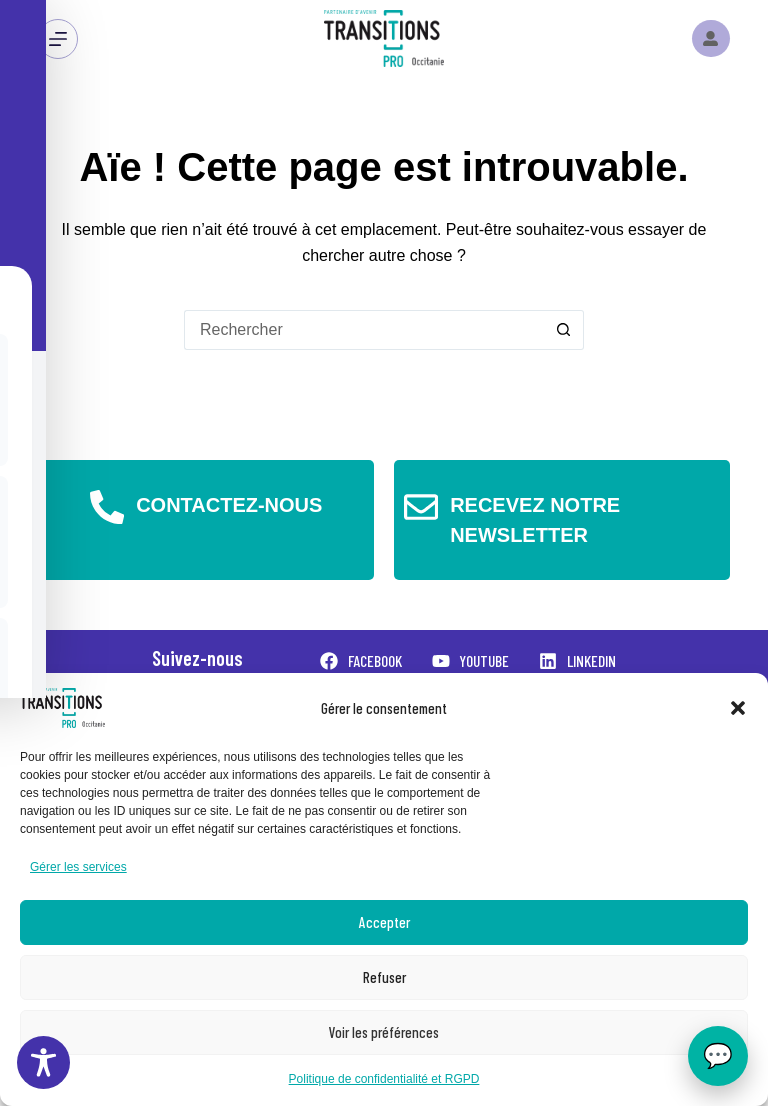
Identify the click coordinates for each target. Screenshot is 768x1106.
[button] (738, 708)
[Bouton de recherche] (564, 330)
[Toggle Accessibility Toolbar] (43, 1062)
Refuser (384, 977)
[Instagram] (711, 39)
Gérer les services (78, 867)
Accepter (384, 922)
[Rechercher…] (364, 330)
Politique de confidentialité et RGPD (384, 1079)
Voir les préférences (384, 1032)
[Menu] (58, 39)
